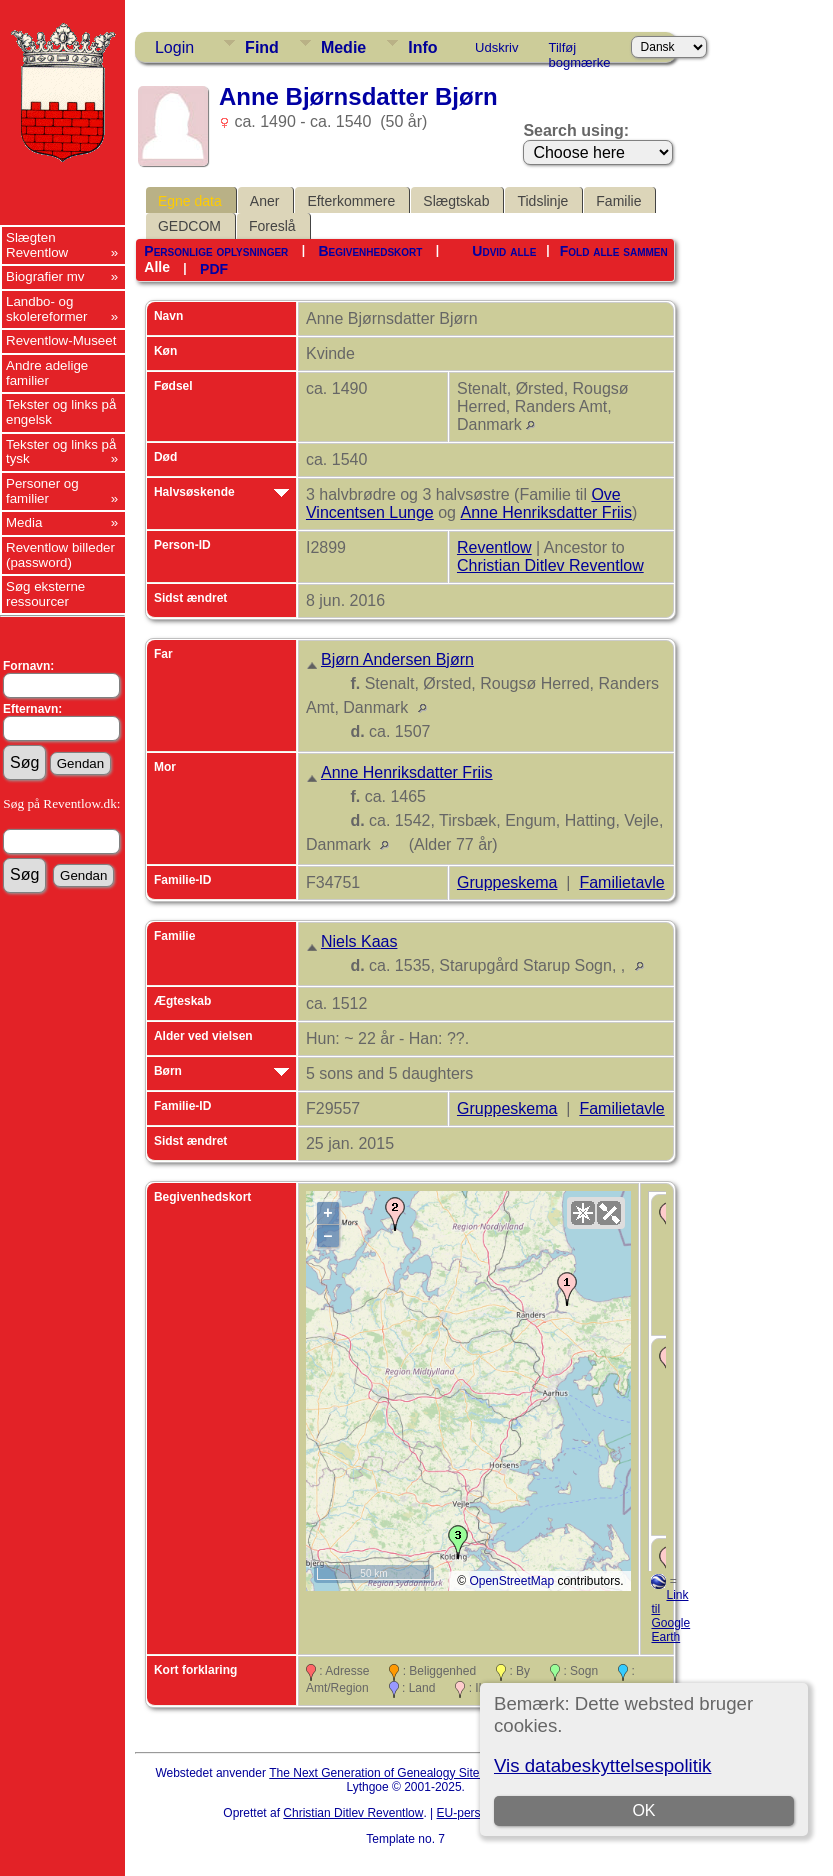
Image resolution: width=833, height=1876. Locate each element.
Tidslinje (542, 201)
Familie (618, 201)
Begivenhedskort (370, 251)
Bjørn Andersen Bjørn (397, 659)
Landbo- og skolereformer (46, 309)
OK (643, 1810)
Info (422, 47)
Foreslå (272, 226)
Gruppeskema (507, 882)
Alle (157, 267)
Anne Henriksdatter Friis (546, 512)
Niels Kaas (359, 941)
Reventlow (494, 547)
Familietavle (621, 882)
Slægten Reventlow (37, 245)
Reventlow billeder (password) (60, 555)
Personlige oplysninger (216, 251)
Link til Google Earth (670, 1616)
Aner (265, 201)
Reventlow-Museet (61, 340)
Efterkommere (351, 201)
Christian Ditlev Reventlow (550, 565)
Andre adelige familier (47, 373)
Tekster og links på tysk (61, 452)
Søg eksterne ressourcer (45, 594)
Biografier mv (45, 276)
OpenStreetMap (511, 1581)
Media (24, 522)
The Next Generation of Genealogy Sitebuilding (395, 1773)
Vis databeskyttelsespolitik (602, 1765)
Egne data (190, 201)
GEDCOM (189, 226)
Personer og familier (42, 491)
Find (262, 47)
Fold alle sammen (614, 251)
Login (174, 47)
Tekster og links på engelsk (61, 412)
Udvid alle (504, 251)
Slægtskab (456, 201)
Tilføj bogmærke (579, 51)
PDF (214, 269)
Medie (343, 47)
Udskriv (496, 47)
